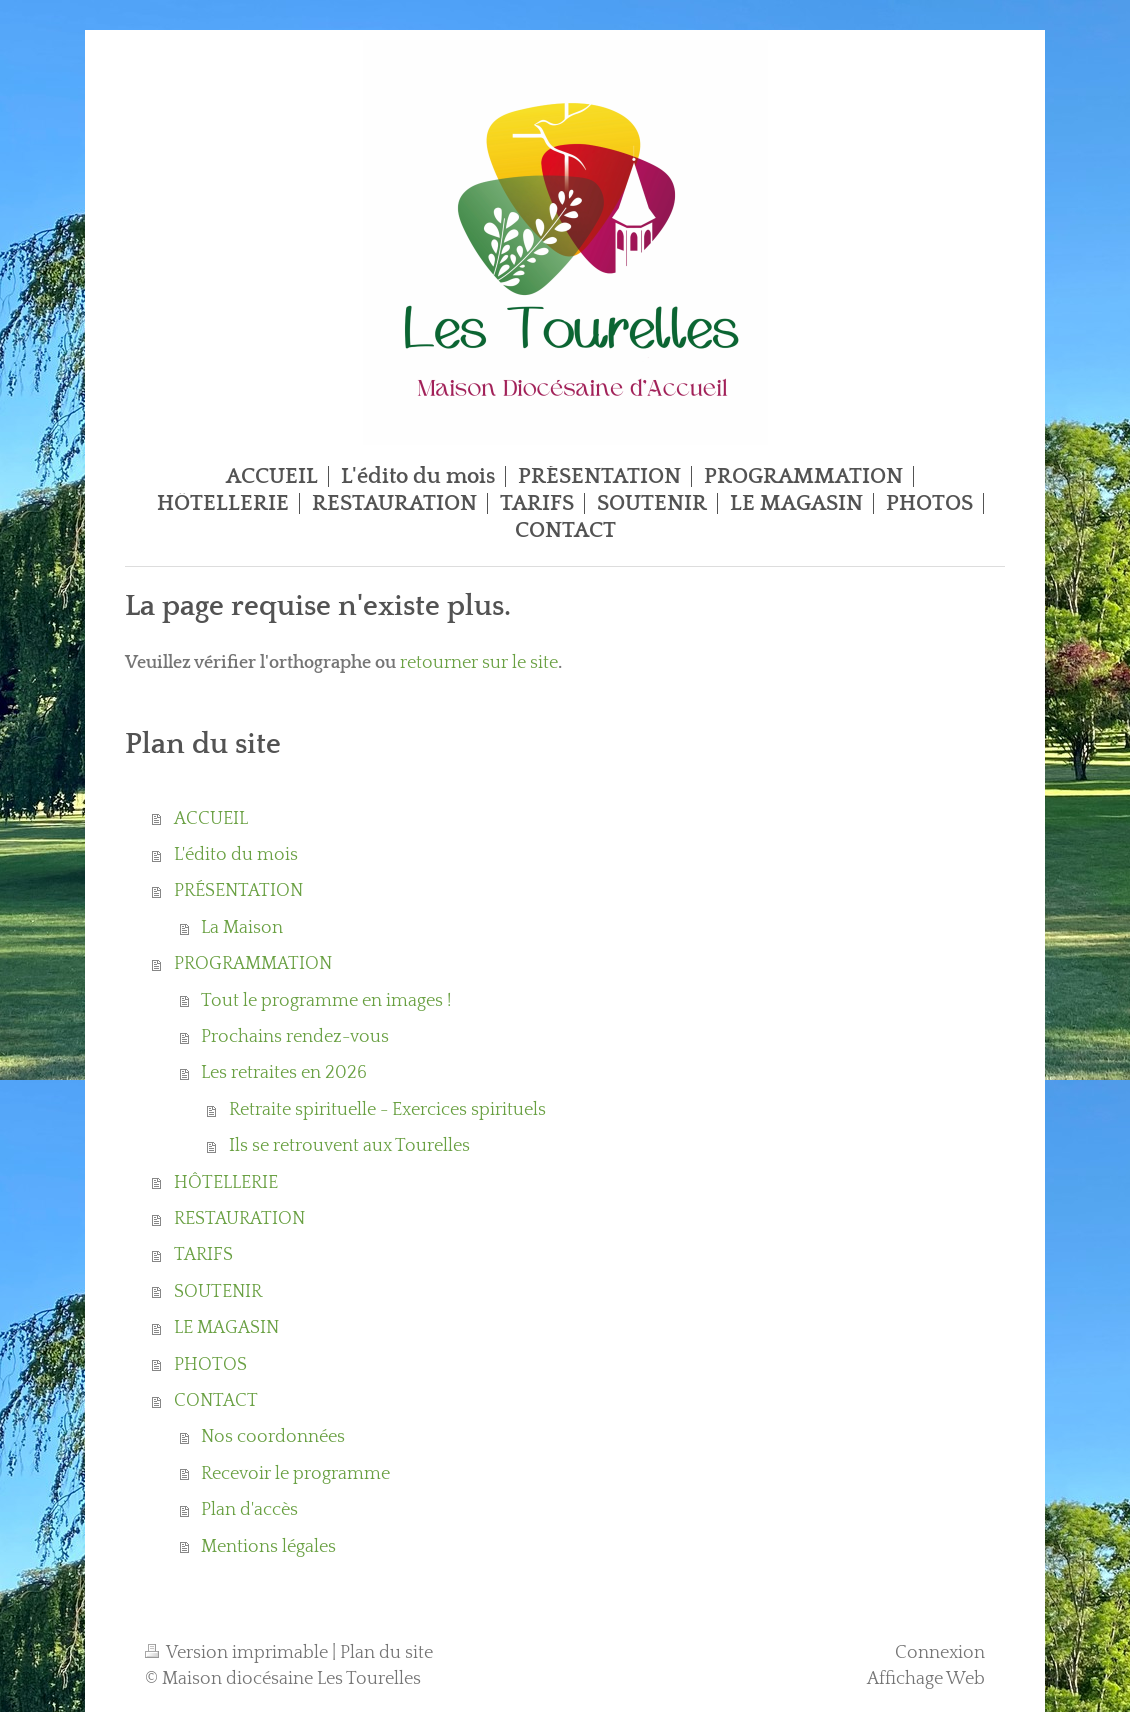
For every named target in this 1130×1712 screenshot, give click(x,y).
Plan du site (386, 1653)
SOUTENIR (218, 1292)
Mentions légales (268, 1547)
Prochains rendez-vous (295, 1037)
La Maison (242, 928)
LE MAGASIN (226, 1328)
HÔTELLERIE (226, 1183)
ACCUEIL (211, 819)
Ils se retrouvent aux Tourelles (349, 1146)
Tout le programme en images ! (326, 1001)
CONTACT (216, 1401)
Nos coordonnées (273, 1437)
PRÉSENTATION (238, 891)
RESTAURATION (239, 1219)
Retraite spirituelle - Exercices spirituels (387, 1110)
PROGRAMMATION (253, 964)
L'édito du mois (236, 855)
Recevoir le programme (295, 1474)
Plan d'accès (249, 1510)
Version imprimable (238, 1653)
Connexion (940, 1653)
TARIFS (203, 1255)
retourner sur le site (479, 663)
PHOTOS (210, 1365)
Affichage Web (926, 1679)
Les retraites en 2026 (284, 1073)
